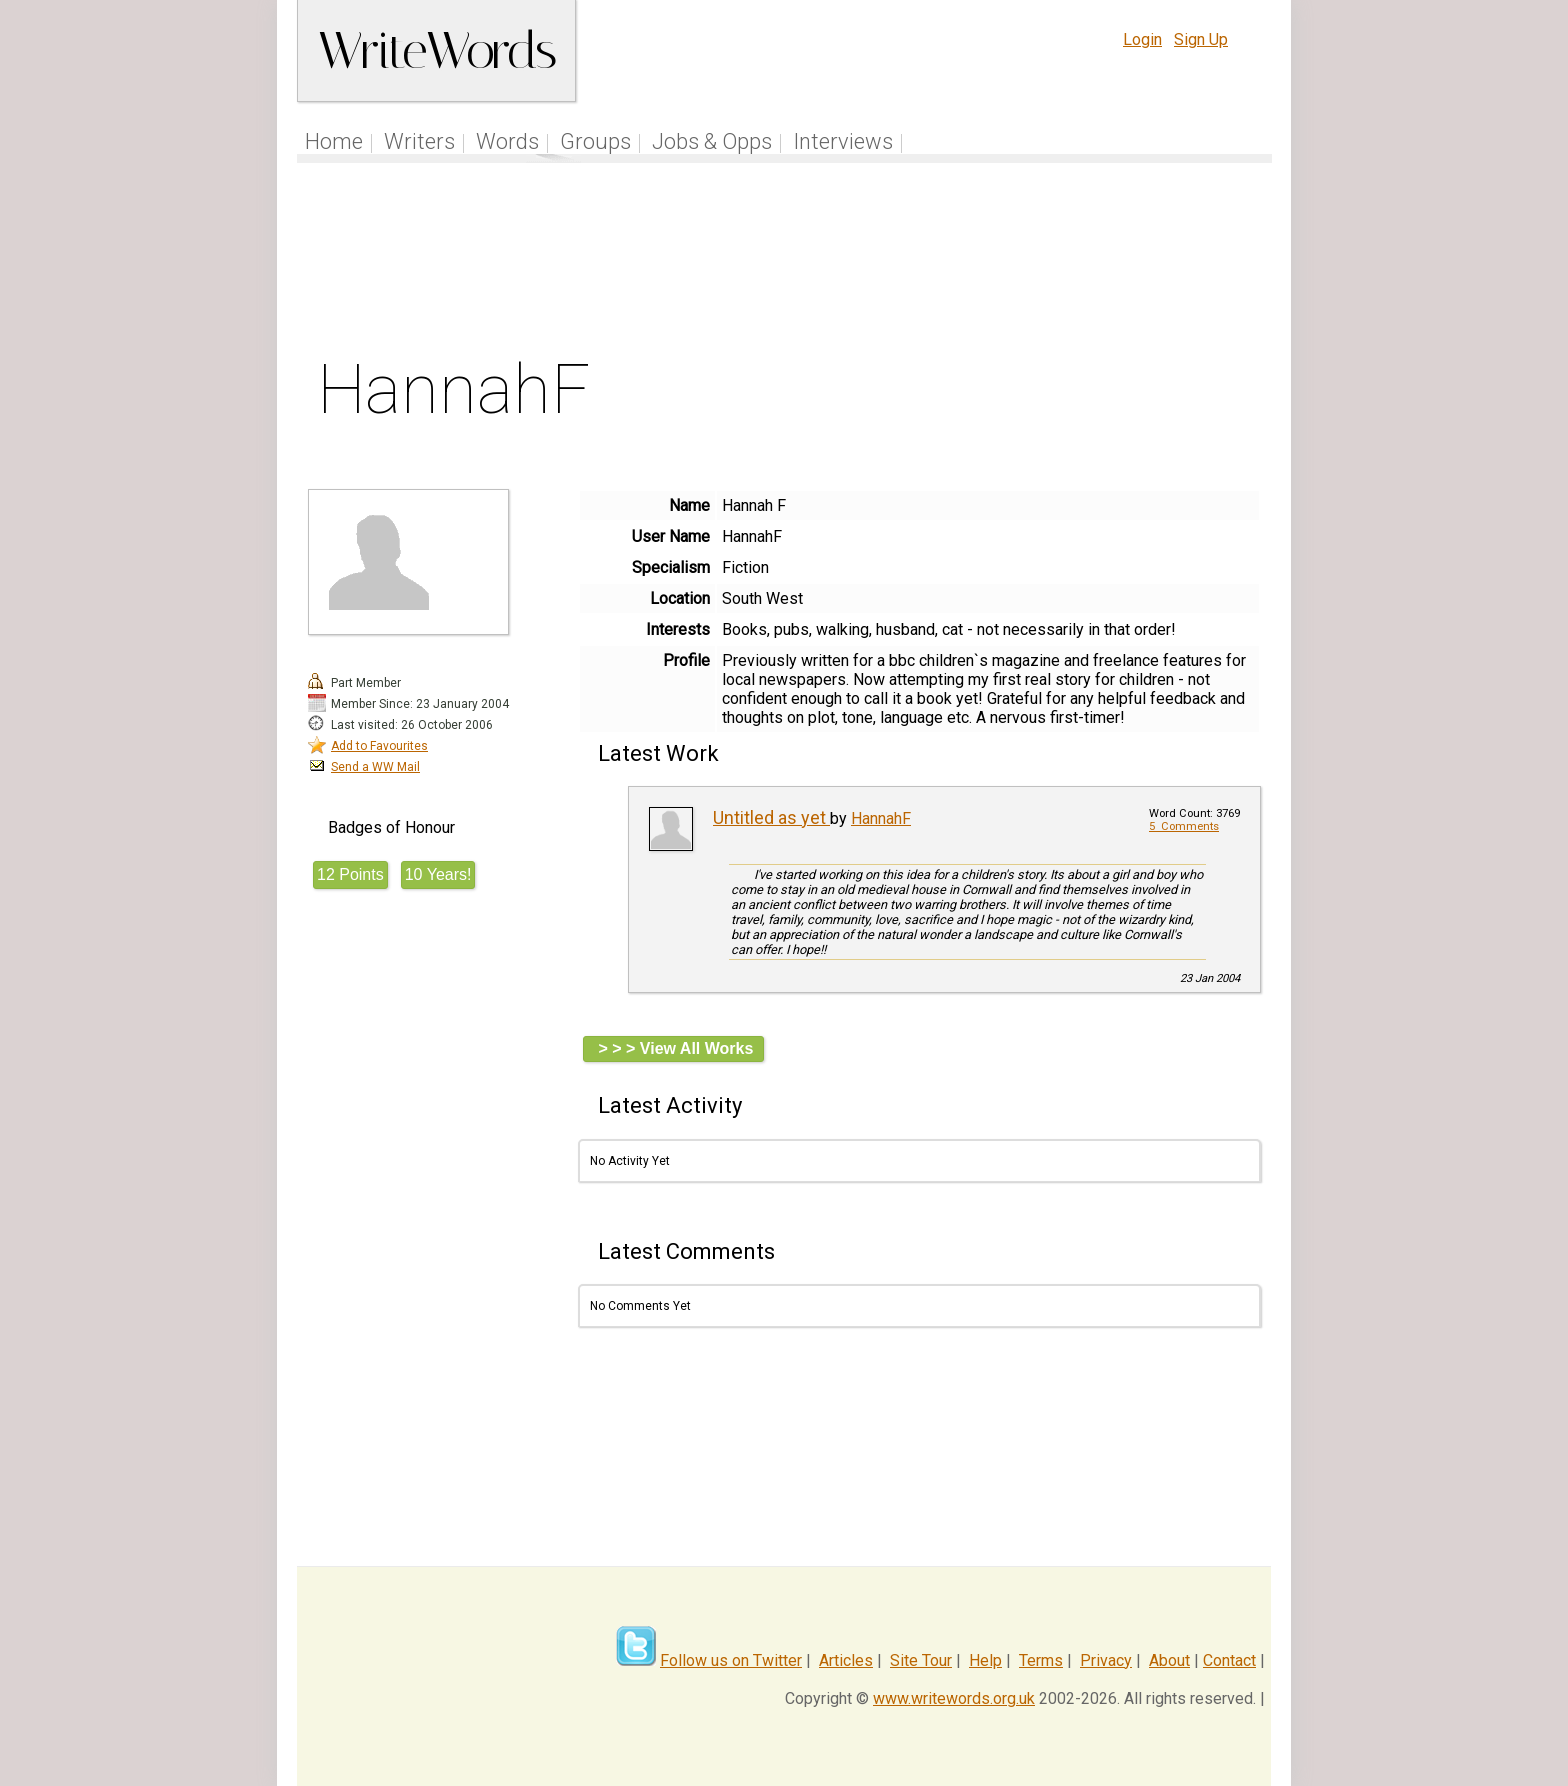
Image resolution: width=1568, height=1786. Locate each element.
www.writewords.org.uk (954, 1698)
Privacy (1106, 1660)
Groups (595, 141)
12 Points (350, 874)
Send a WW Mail (375, 767)
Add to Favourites (379, 746)
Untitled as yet (771, 817)
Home (334, 141)
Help (985, 1660)
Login (1142, 39)
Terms (1041, 1660)
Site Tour (921, 1660)
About (1169, 1660)
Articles (846, 1660)
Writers (419, 141)
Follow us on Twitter (731, 1660)
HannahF (881, 818)
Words (507, 141)
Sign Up (1201, 39)
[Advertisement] (785, 264)
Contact (1229, 1660)
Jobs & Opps (712, 141)
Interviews (843, 141)
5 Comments (1184, 826)
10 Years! (438, 874)
